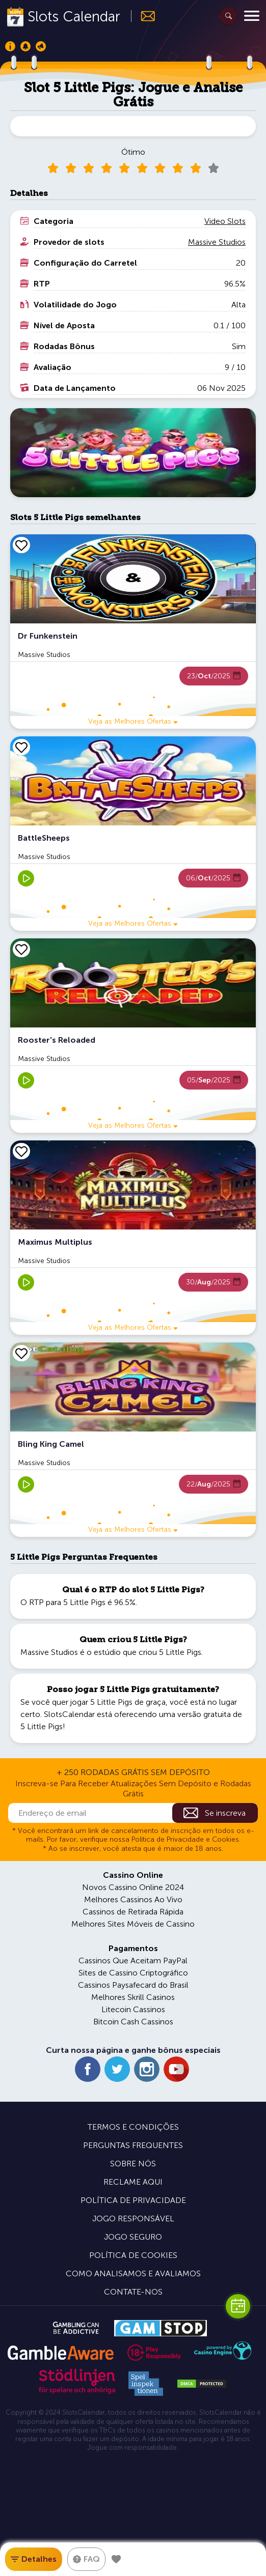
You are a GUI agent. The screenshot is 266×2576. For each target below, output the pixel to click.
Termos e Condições (133, 2127)
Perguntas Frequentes (133, 2145)
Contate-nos (133, 2292)
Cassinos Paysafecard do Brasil (133, 1985)
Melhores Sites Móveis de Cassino (133, 1924)
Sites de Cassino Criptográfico (133, 1973)
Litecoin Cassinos (133, 2009)
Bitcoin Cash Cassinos (133, 2021)
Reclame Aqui (133, 2182)
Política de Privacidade (133, 2200)
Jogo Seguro (133, 2237)
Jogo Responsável (133, 2218)
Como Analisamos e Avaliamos (133, 2273)
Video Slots (225, 221)
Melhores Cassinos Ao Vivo (133, 1899)
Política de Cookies (133, 2255)
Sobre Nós (133, 2163)
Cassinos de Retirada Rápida (133, 1911)
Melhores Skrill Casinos (133, 1997)
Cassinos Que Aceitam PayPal (133, 1960)
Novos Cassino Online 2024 (133, 1887)
